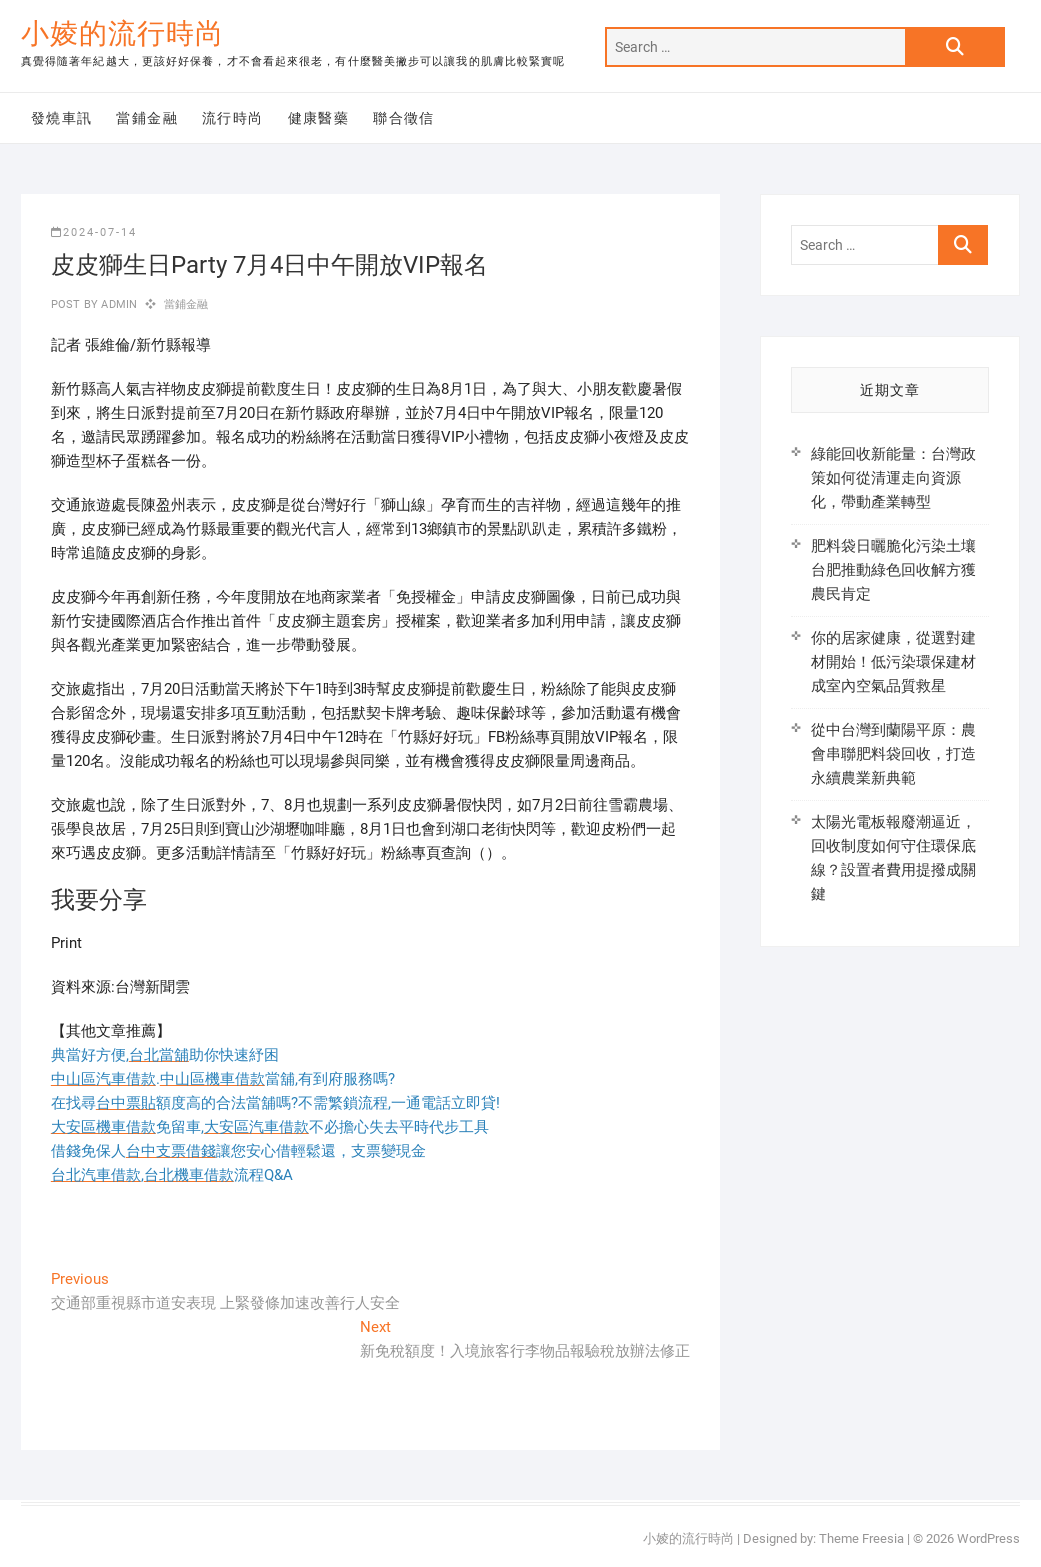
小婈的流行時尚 (122, 33)
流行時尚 (233, 118)
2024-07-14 (94, 232)
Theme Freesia (861, 1538)
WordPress (988, 1538)
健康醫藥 (319, 118)
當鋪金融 (147, 118)
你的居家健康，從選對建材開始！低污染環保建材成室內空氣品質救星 (893, 662)
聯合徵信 (404, 118)
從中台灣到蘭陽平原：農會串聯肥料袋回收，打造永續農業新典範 (893, 754)
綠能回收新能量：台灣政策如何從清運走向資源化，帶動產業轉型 (893, 478)
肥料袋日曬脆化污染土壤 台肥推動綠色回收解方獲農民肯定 (893, 570)
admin (117, 304)
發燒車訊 (62, 118)
